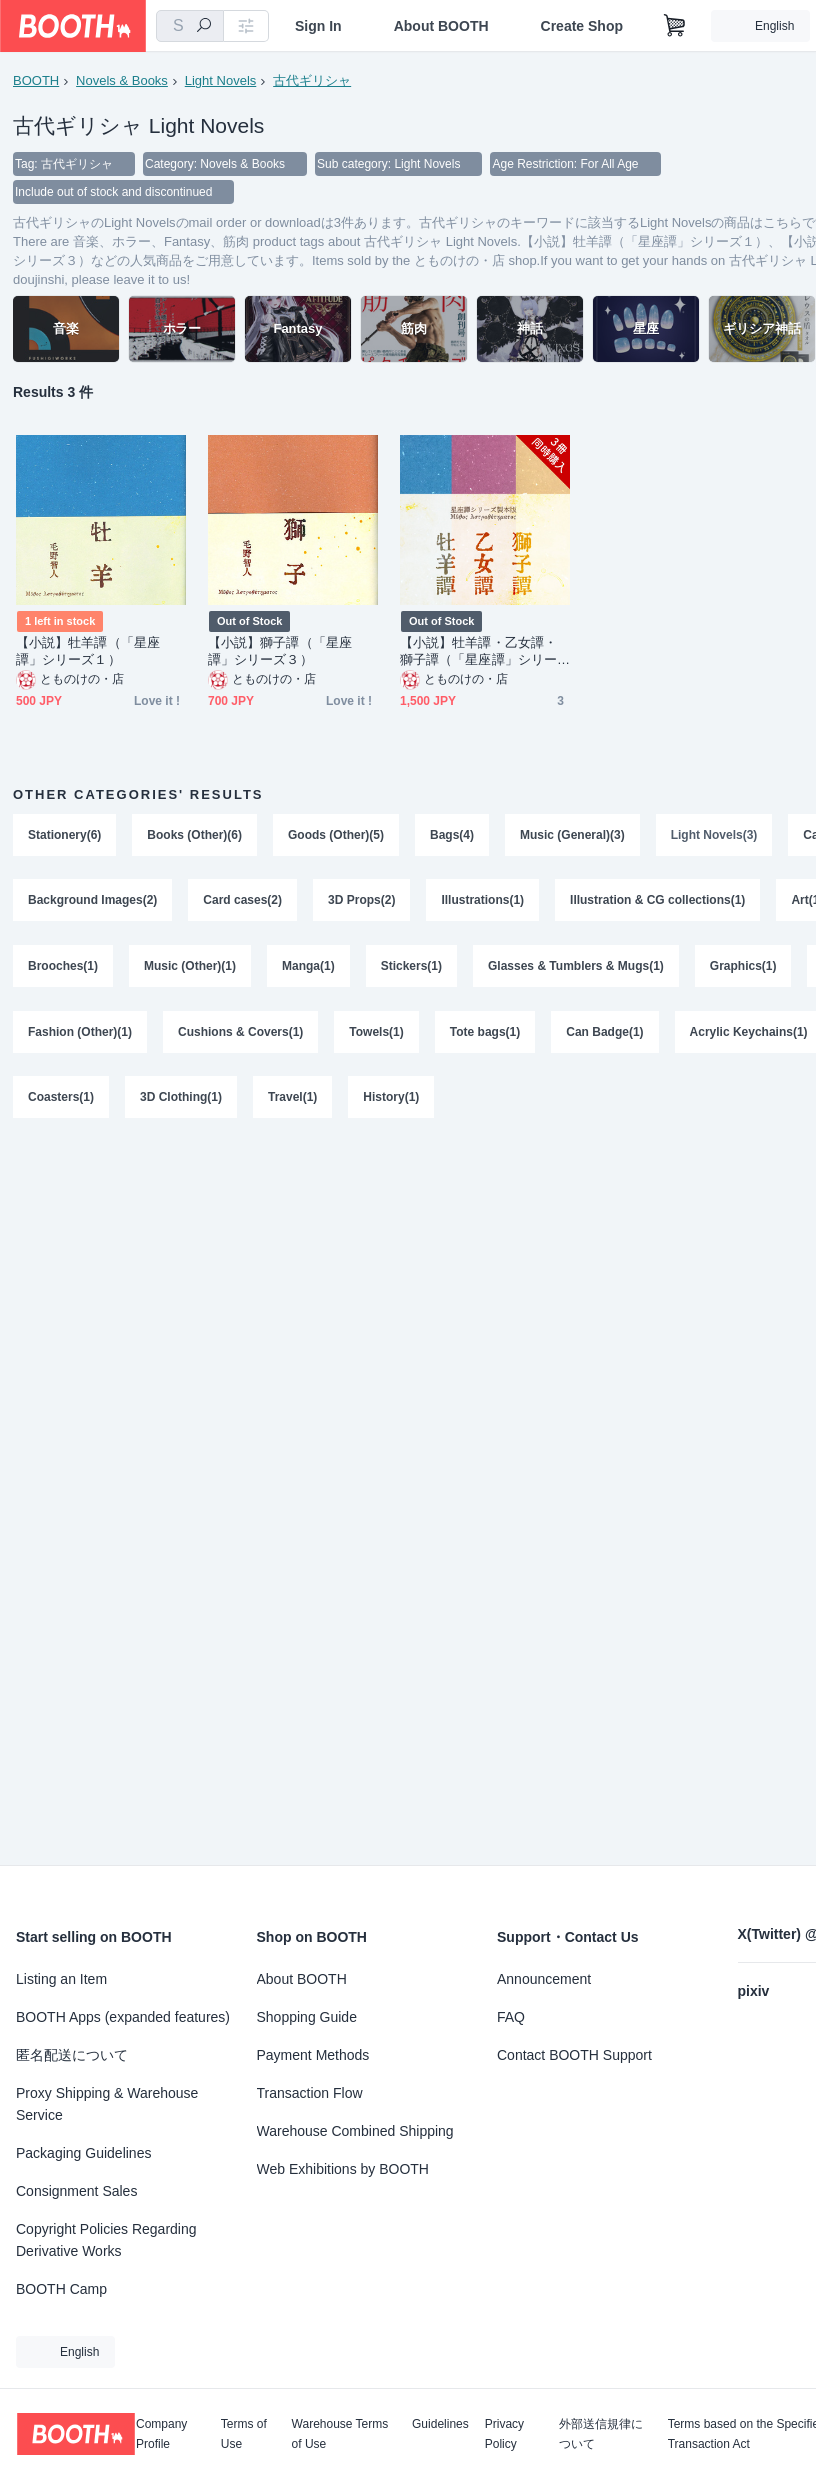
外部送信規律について (601, 2434)
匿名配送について (72, 2055)
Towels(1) (376, 1033)
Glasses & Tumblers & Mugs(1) (576, 967)
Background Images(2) (92, 901)
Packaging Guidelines (83, 2153)
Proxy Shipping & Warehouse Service (107, 2104)
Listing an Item (61, 1979)
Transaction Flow (310, 2093)
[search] (204, 27)
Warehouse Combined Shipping (355, 2131)
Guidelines (440, 2424)
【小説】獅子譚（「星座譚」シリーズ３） (280, 651)
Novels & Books (122, 80)
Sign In (318, 26)
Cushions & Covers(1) (240, 1033)
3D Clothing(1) (181, 1099)
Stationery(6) (64, 835)
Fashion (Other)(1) (80, 1033)
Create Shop (582, 26)
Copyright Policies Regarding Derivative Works (106, 2240)
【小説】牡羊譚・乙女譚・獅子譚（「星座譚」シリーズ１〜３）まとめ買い (478, 651)
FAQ (511, 2017)
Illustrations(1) (482, 901)
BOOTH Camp (61, 2289)
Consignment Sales (76, 2191)
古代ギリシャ (312, 80)
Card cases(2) (242, 901)
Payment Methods (313, 2055)
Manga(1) (308, 967)
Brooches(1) (63, 967)
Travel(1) (292, 1099)
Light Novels (221, 80)
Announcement (544, 1979)
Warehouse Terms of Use (340, 2434)
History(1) (391, 1099)
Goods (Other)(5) (336, 835)
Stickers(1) (411, 967)
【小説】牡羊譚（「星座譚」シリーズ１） (88, 651)
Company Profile (161, 2434)
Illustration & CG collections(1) (657, 901)
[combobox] (190, 26)
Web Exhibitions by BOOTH (343, 2169)
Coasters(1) (61, 1099)
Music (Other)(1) (190, 967)
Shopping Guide (307, 2017)
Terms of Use (244, 2434)
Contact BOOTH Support (574, 2055)
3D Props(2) (361, 901)
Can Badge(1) (604, 1033)
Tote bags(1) (485, 1033)
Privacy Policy (504, 2434)
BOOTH (36, 80)
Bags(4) (452, 835)
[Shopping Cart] (675, 26)
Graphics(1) (743, 967)
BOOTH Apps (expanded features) (123, 2017)
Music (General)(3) (572, 835)
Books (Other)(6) (194, 835)
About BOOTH (441, 26)
